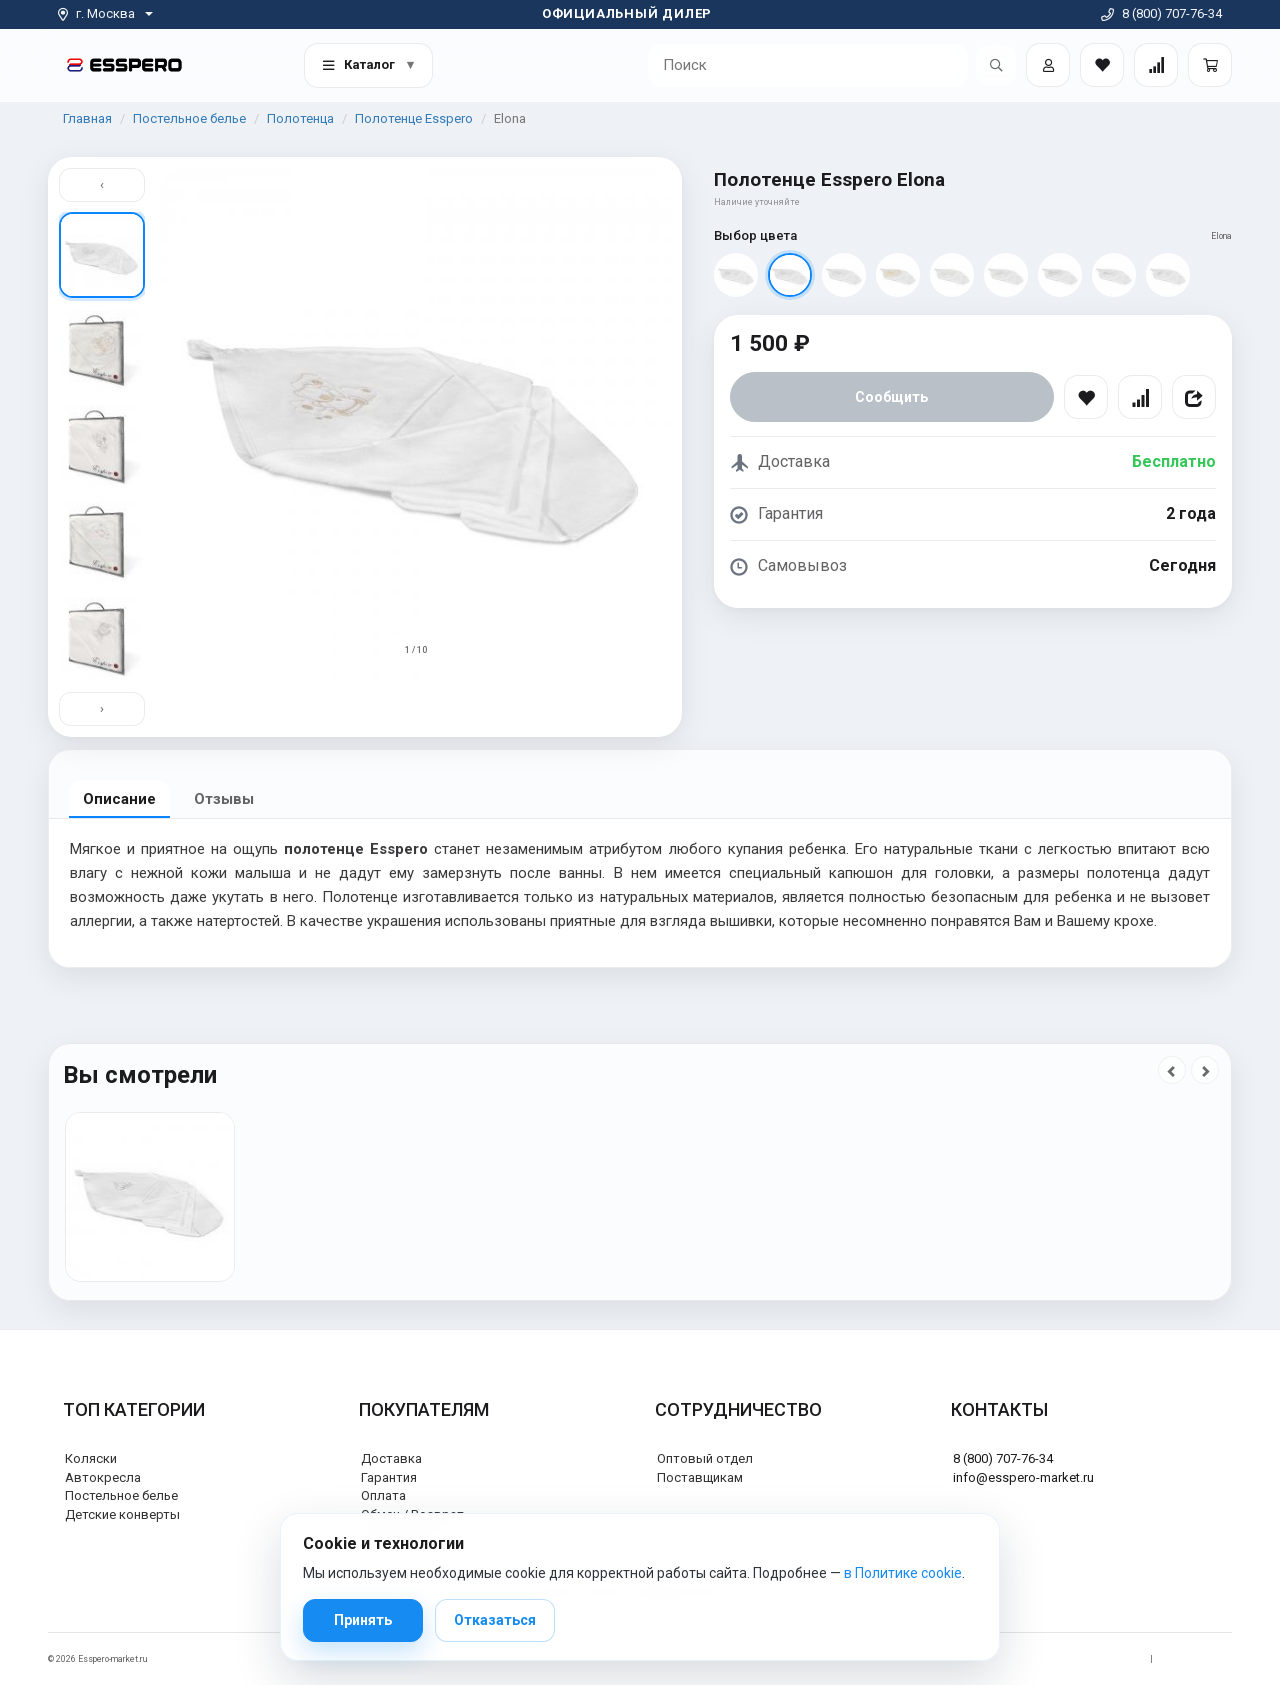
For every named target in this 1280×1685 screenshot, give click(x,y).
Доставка (391, 1458)
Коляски (91, 1458)
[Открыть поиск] (996, 65)
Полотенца (300, 118)
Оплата (383, 1495)
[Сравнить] (1140, 397)
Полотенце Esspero (414, 118)
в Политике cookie (903, 1573)
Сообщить (891, 397)
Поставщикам (700, 1477)
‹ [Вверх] (102, 184)
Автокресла (103, 1477)
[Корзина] (1210, 65)
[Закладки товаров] (1102, 65)
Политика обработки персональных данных (1047, 1659)
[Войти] (1048, 65)
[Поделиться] (1194, 397)
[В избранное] (1086, 397)
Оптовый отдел (705, 1458)
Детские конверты (122, 1514)
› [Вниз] (102, 708)
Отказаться (495, 1620)
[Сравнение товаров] (1156, 65)
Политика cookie (1197, 1659)
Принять (363, 1620)
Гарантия (389, 1477)
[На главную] (124, 64)
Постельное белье (189, 118)
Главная (87, 118)
